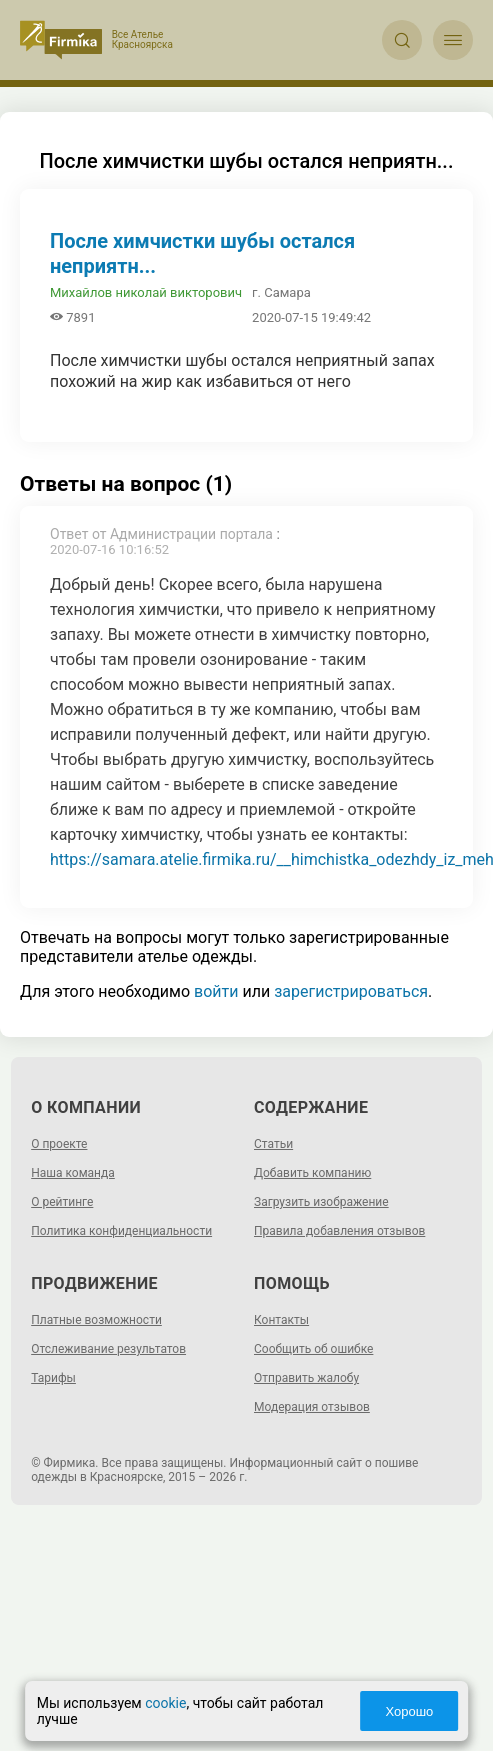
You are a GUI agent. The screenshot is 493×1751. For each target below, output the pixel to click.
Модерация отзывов (312, 1407)
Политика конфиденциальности (121, 1231)
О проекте (59, 1144)
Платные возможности (96, 1320)
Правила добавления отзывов (339, 1231)
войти (216, 991)
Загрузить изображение (321, 1202)
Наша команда (73, 1173)
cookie (167, 1703)
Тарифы (53, 1378)
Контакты (281, 1320)
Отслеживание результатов (108, 1349)
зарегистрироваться (351, 991)
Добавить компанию (312, 1173)
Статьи (273, 1144)
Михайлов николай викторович (146, 292)
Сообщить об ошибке (313, 1349)
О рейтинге (62, 1202)
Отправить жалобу (306, 1378)
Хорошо (408, 1711)
